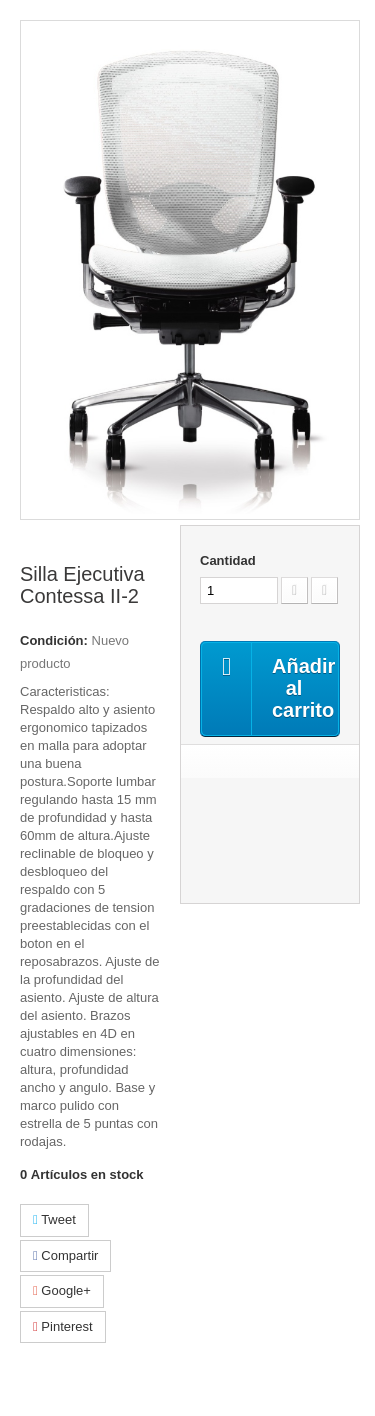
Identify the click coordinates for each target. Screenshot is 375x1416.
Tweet (54, 1219)
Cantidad (228, 560)
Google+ (62, 1290)
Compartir (65, 1255)
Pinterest (63, 1326)
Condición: (54, 640)
